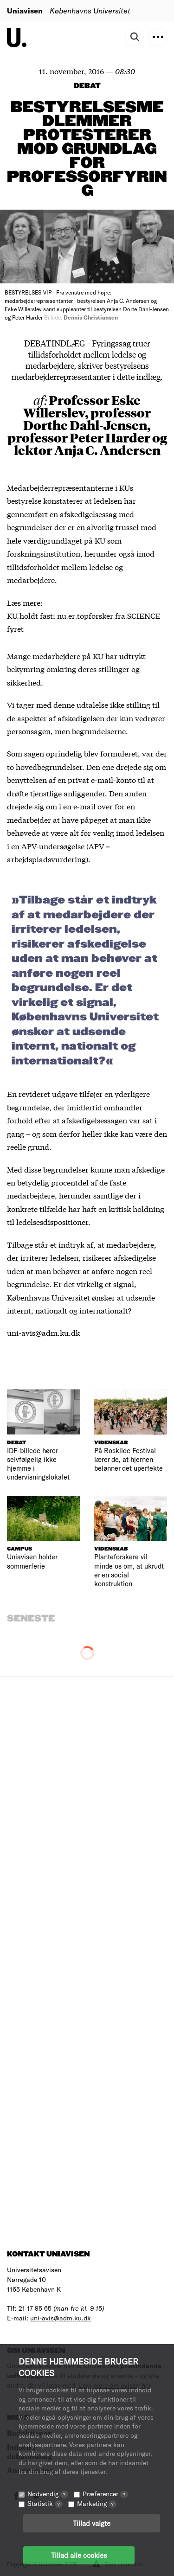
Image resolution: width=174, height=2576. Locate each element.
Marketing (96, 2503)
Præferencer (105, 2494)
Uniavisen (25, 10)
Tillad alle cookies (79, 2555)
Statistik (45, 2503)
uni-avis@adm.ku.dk (60, 2318)
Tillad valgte (91, 2523)
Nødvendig (47, 2494)
